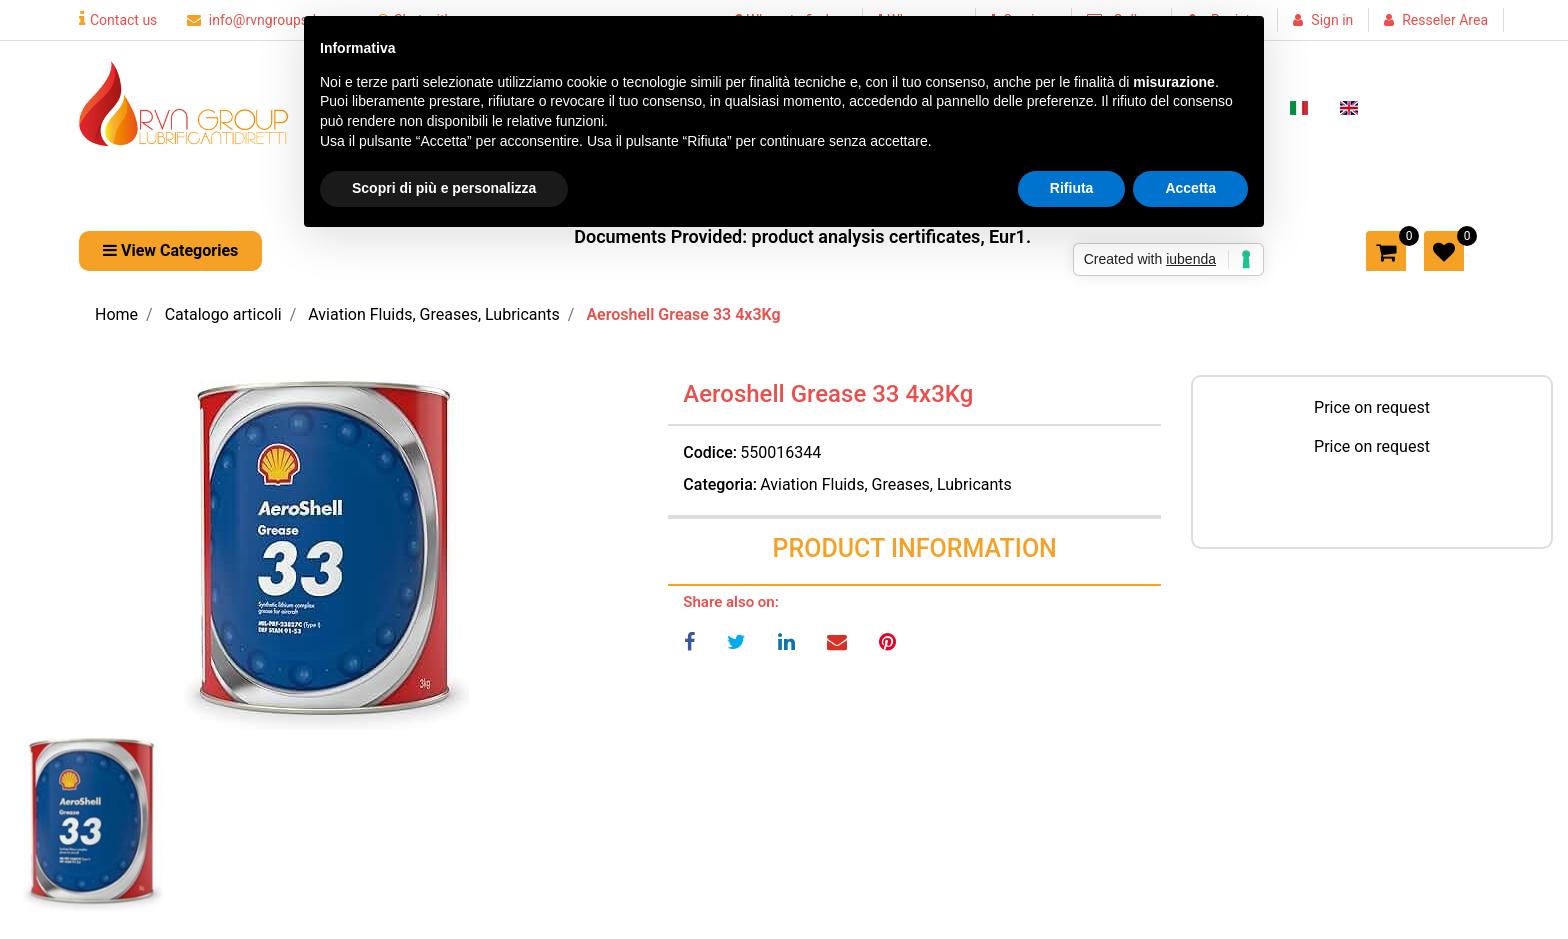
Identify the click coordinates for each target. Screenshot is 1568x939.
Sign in (1332, 20)
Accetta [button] (1190, 188)
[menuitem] (1299, 106)
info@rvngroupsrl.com (267, 20)
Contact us (118, 20)
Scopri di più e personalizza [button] (444, 188)
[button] (326, 555)
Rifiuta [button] (1072, 188)
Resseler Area (1445, 20)
